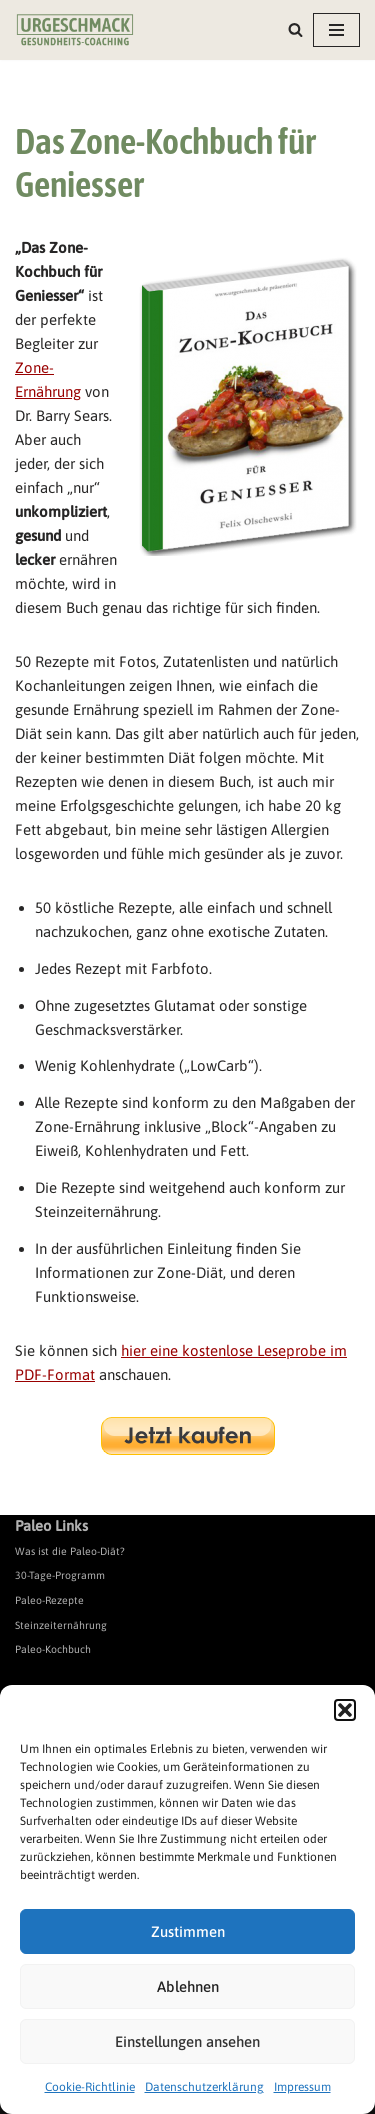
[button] (345, 1710)
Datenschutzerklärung (204, 2087)
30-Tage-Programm (60, 1575)
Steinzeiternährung (61, 1625)
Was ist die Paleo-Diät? (70, 1551)
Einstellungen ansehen (187, 2041)
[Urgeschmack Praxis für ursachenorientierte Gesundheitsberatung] (75, 30)
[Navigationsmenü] (336, 30)
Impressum (302, 2087)
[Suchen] (295, 29)
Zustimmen (188, 1931)
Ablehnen (188, 1986)
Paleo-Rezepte (49, 1600)
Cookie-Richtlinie (90, 2087)
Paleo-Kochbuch (53, 1649)
